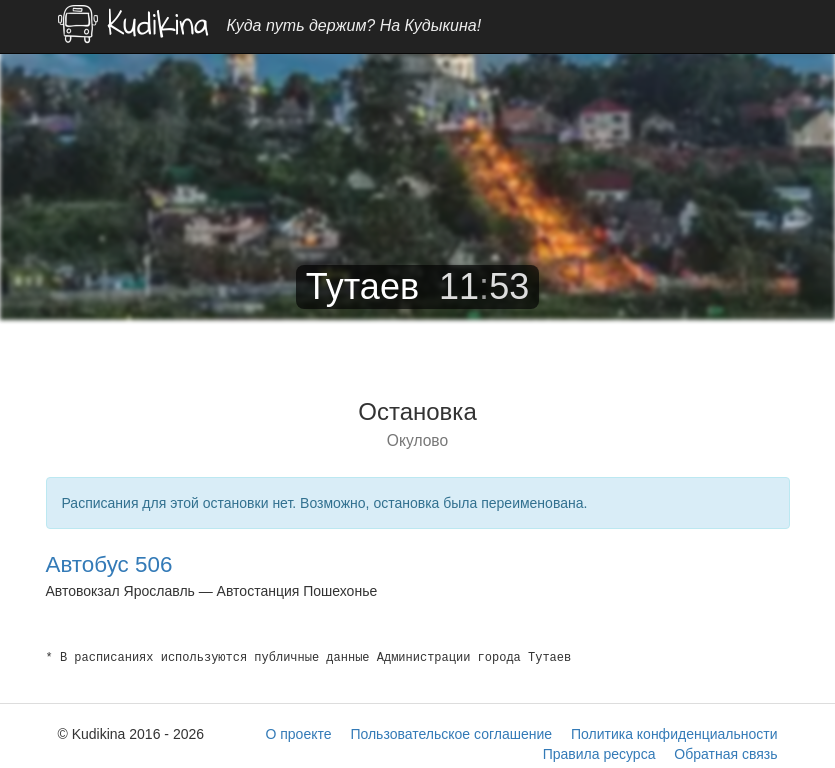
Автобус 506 (109, 564)
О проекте (298, 734)
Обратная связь (725, 754)
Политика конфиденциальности (674, 734)
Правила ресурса (599, 754)
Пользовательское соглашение (451, 734)
